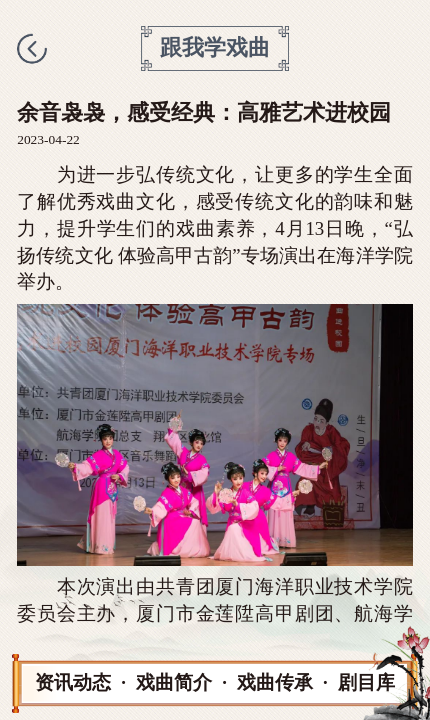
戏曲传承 (275, 682)
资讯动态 (73, 682)
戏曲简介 (174, 682)
